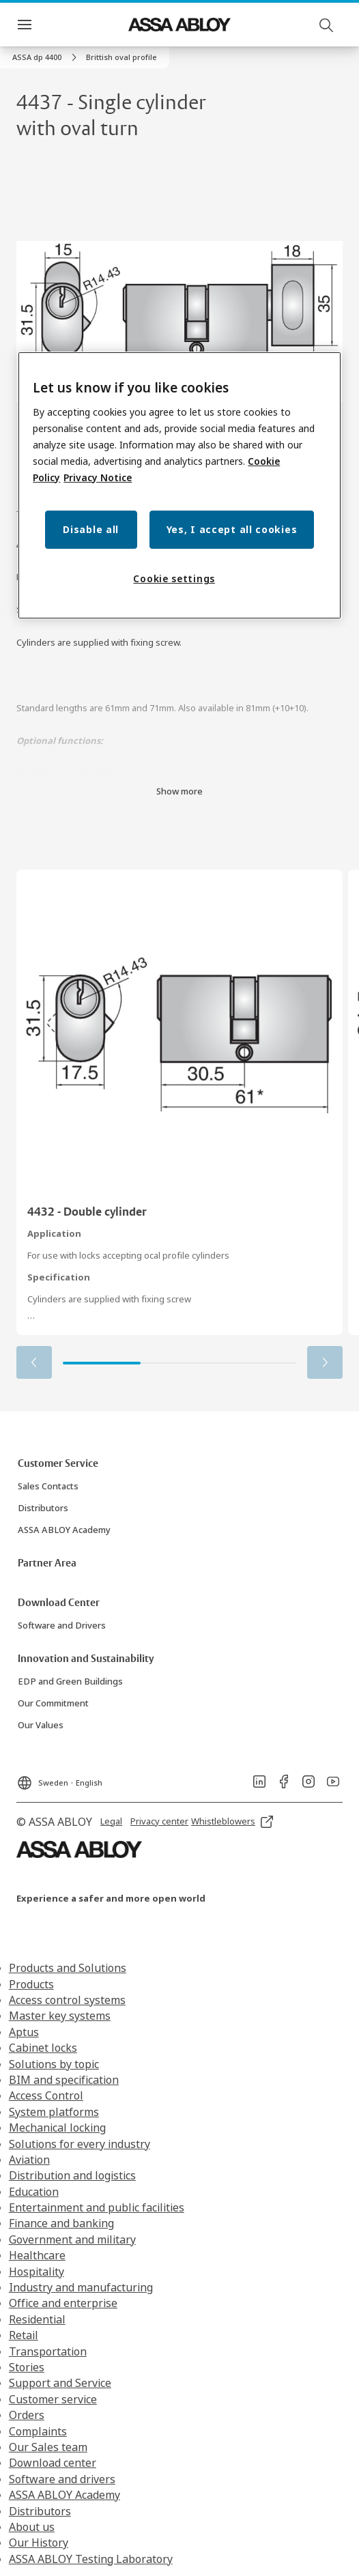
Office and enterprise (63, 2302)
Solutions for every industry (79, 2143)
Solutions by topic (54, 2064)
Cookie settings (174, 578)
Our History (38, 2542)
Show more (179, 791)
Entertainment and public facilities (96, 2207)
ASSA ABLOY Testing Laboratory (91, 2558)
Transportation (48, 2351)
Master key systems (60, 2015)
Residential (37, 2319)
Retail (23, 2335)
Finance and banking (61, 2223)
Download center (52, 2462)
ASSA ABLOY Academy (64, 2494)
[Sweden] (59, 1778)
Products (31, 1984)
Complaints (38, 2431)
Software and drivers (62, 2479)
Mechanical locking (57, 2127)
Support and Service (60, 2382)
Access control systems (67, 1999)
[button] (121, 57)
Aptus (24, 2032)
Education (34, 2191)
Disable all (91, 529)
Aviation (29, 2159)
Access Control (46, 2095)
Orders (26, 2414)
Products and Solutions (67, 1967)
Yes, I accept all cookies (232, 529)
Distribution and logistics (72, 2175)
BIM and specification (64, 2079)
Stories (26, 2367)
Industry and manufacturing (81, 2287)
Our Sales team (48, 2447)
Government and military (72, 2239)
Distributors (40, 2511)
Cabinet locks (43, 2047)
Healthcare (37, 2255)
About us (32, 2526)
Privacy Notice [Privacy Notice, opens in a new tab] (97, 477)
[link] (46, 57)
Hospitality (36, 2271)
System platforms (54, 2111)
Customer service (53, 2399)
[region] (179, 485)
